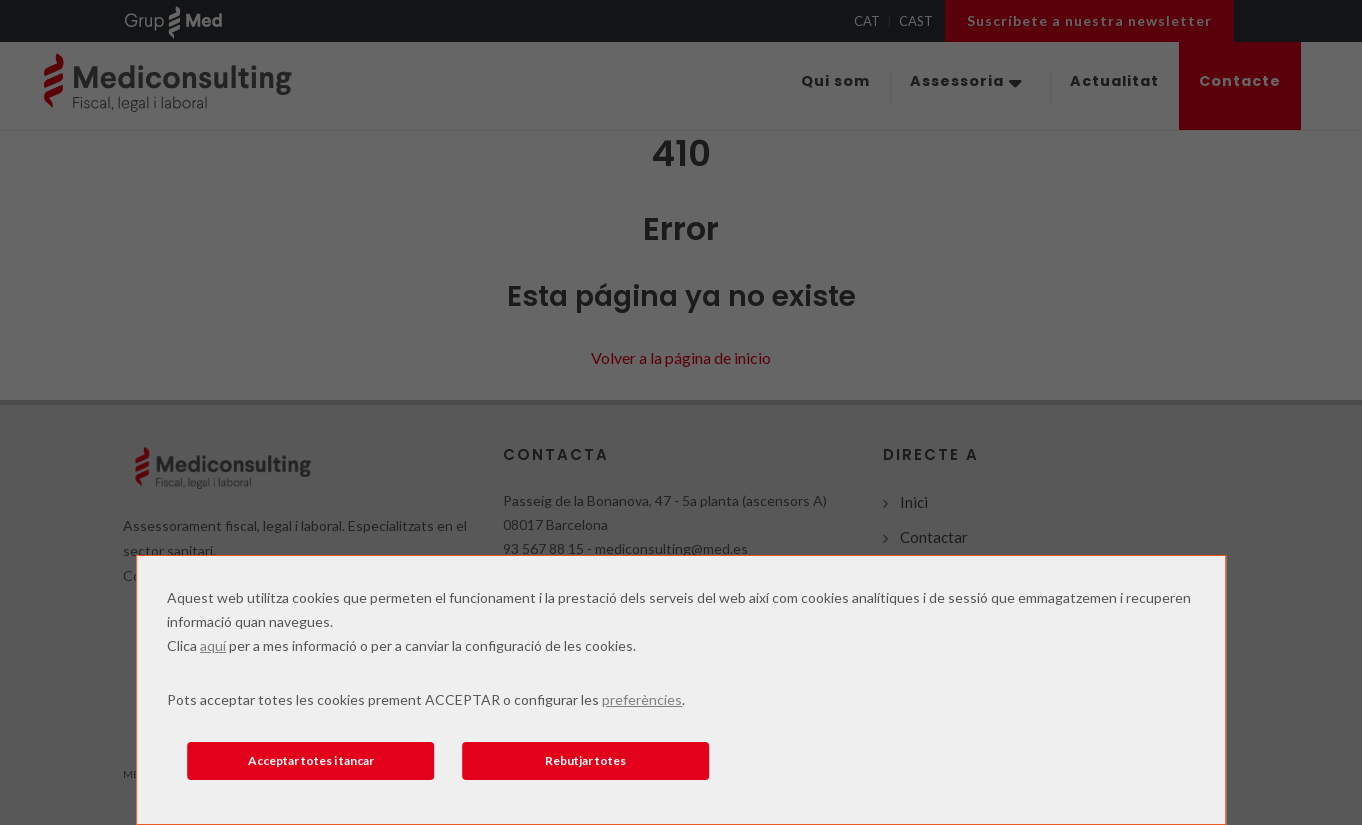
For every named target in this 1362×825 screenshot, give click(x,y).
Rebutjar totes (585, 760)
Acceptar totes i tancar (311, 760)
